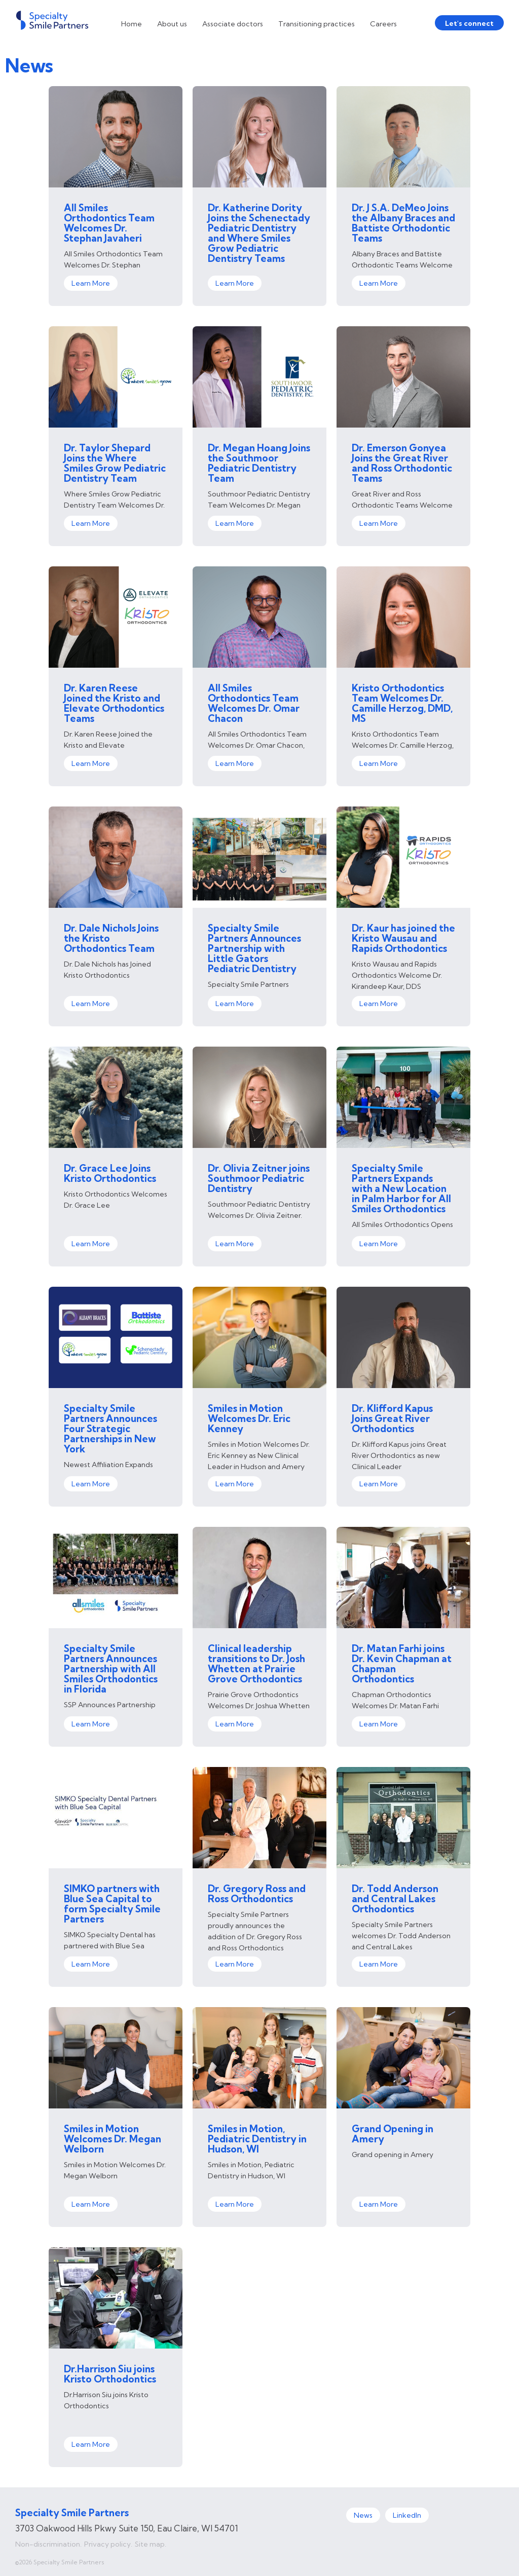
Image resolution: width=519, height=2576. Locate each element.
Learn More (90, 283)
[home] (52, 20)
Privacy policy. (108, 2544)
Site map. (150, 2544)
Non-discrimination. (48, 2544)
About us (172, 23)
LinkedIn (407, 2515)
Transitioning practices (316, 23)
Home (131, 23)
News (363, 2515)
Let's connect (469, 23)
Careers (383, 23)
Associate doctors (232, 23)
